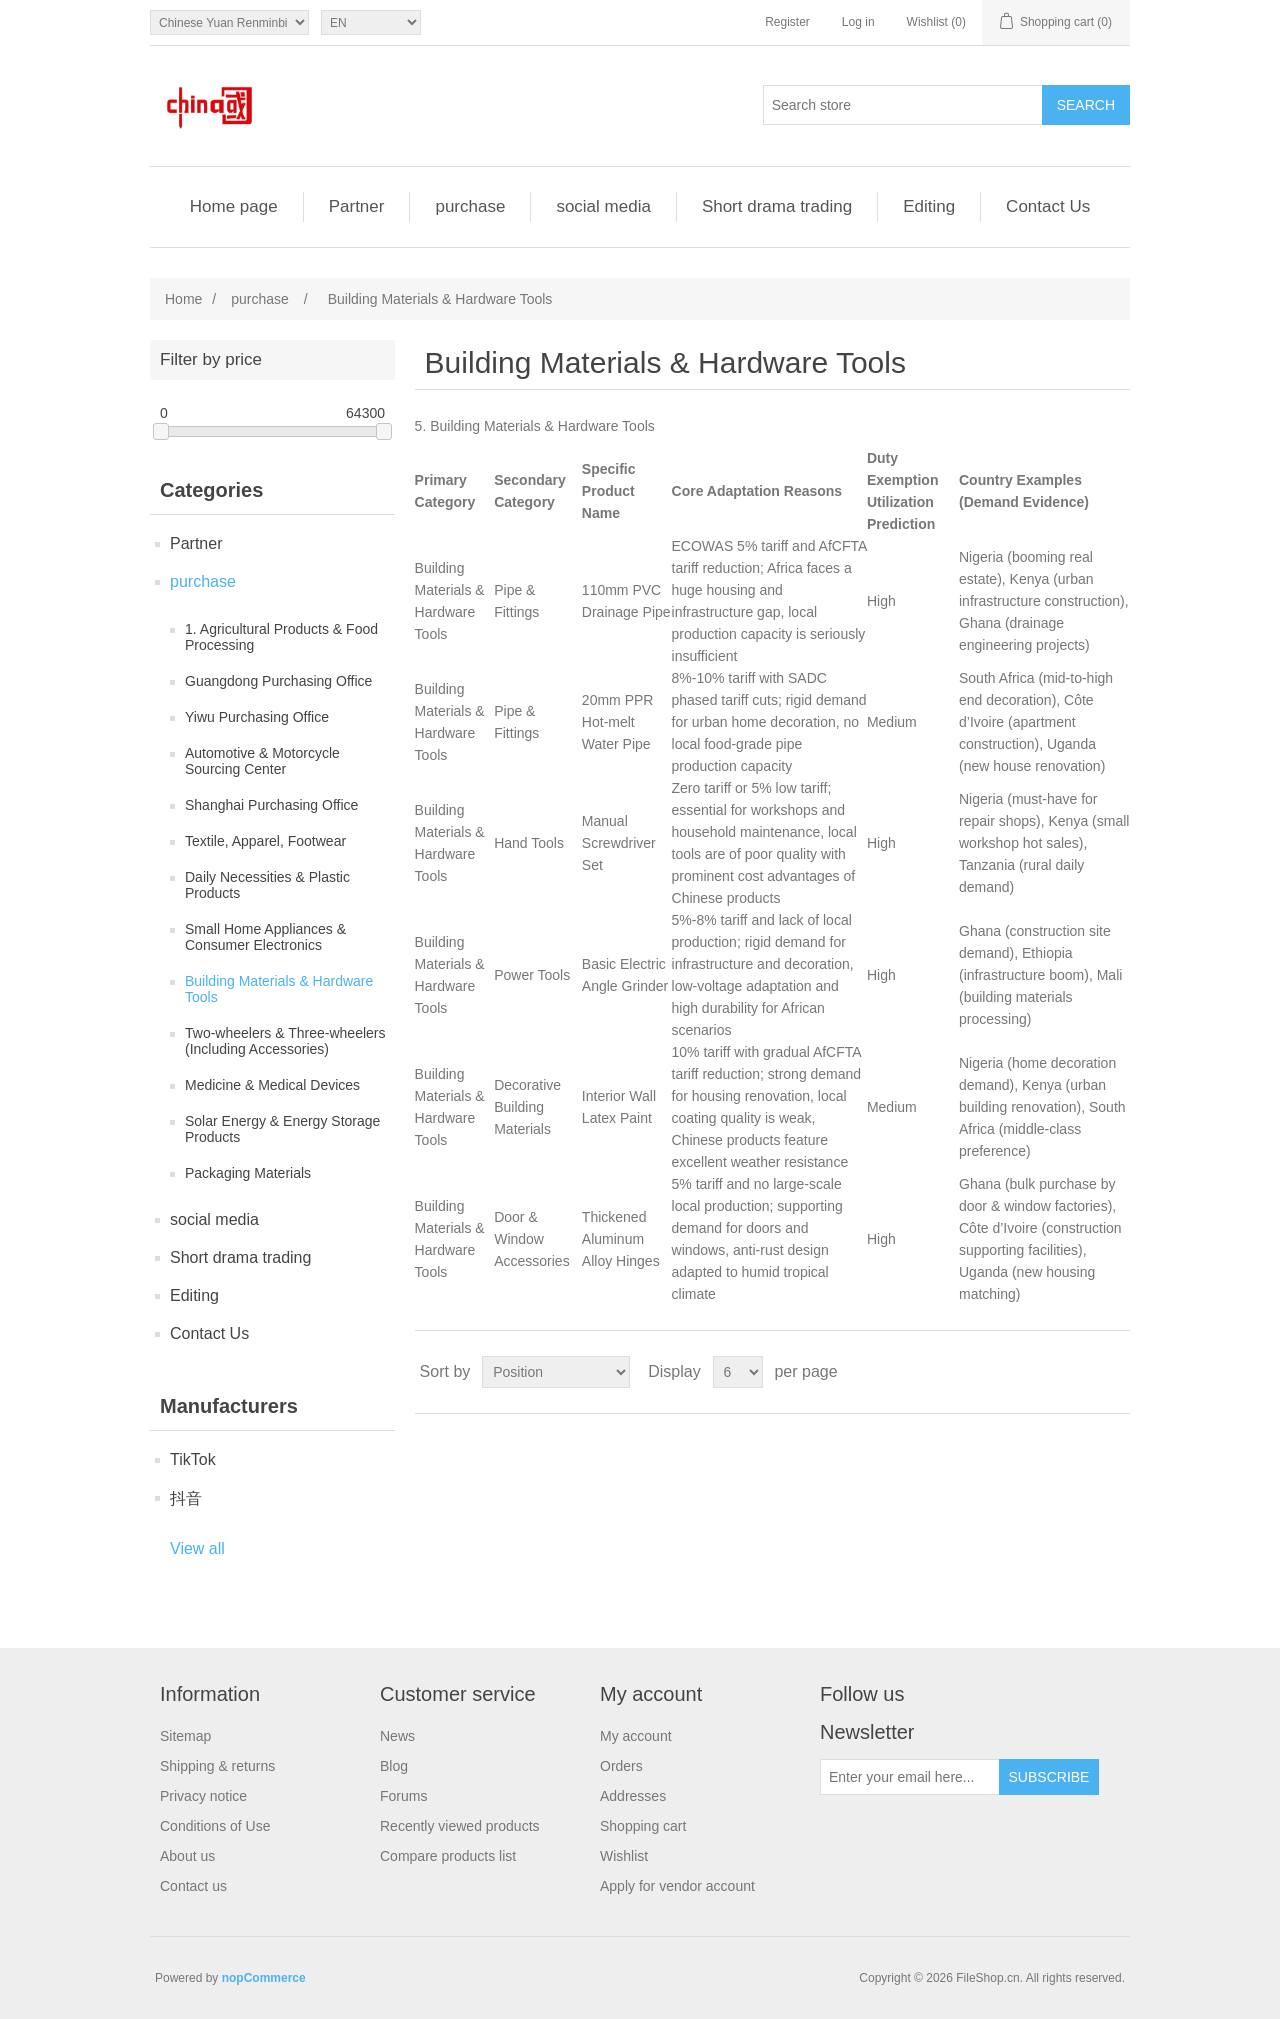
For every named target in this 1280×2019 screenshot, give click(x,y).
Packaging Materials (248, 1173)
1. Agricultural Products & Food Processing (281, 637)
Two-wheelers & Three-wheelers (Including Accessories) (285, 1041)
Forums (403, 1796)
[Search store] (903, 105)
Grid (1077, 1372)
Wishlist (624, 1856)
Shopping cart (643, 1826)
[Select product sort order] (556, 1372)
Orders (621, 1766)
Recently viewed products (460, 1826)
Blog (394, 1766)
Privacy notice (203, 1796)
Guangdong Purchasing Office (278, 681)
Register (787, 22)
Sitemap (185, 1736)
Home (183, 299)
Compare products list (448, 1856)
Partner (357, 206)
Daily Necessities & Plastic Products (267, 885)
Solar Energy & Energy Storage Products (282, 1129)
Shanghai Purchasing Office (271, 805)
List (1113, 1372)
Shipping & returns (217, 1766)
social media (603, 206)
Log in (858, 22)
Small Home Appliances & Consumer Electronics (265, 937)
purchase (470, 206)
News (397, 1736)
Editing (929, 206)
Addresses (633, 1796)
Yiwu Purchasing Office (257, 717)
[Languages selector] (371, 22)
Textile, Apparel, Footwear (265, 841)
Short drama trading (777, 206)
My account (636, 1736)
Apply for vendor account (677, 1886)
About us (187, 1856)
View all (197, 1548)
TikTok (193, 1459)
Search (1086, 105)
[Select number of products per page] (738, 1372)
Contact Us (1048, 206)
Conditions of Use (215, 1826)
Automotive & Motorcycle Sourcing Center (262, 761)
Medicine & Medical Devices (272, 1085)
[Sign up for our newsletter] (910, 1777)
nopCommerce (264, 1978)
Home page (234, 206)
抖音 (186, 1498)
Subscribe (1049, 1777)
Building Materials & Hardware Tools (279, 989)
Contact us (193, 1886)
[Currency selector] (229, 22)
